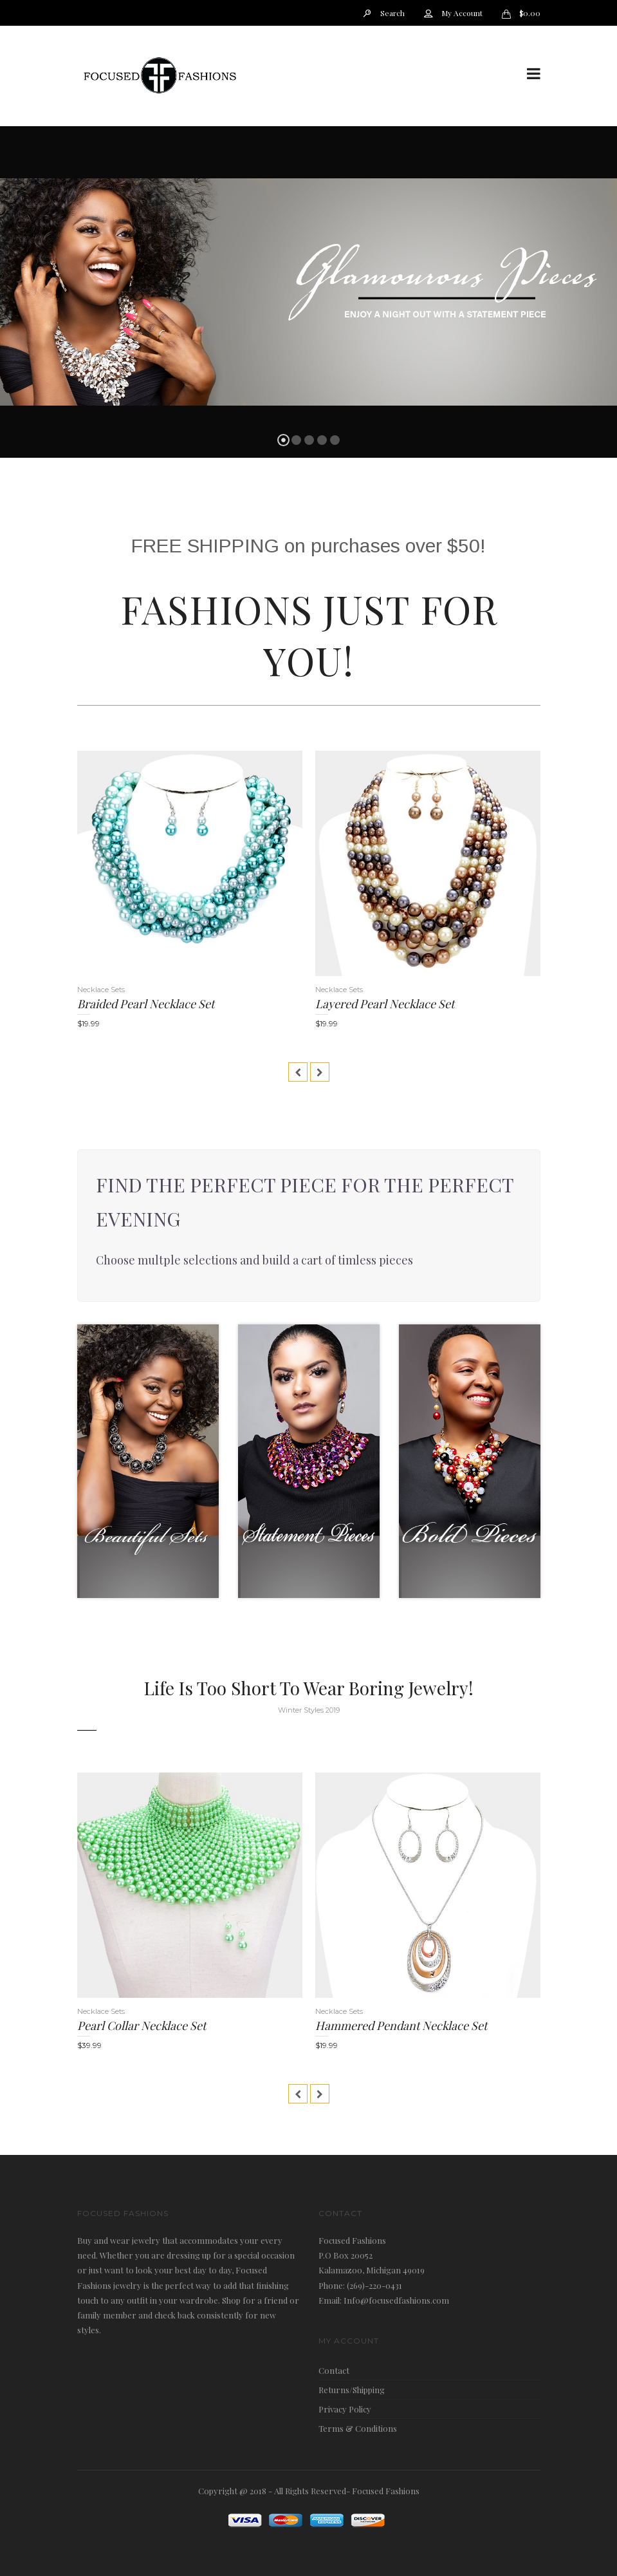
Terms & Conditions (357, 2428)
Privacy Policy (344, 2408)
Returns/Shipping (351, 2389)
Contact (333, 2370)
